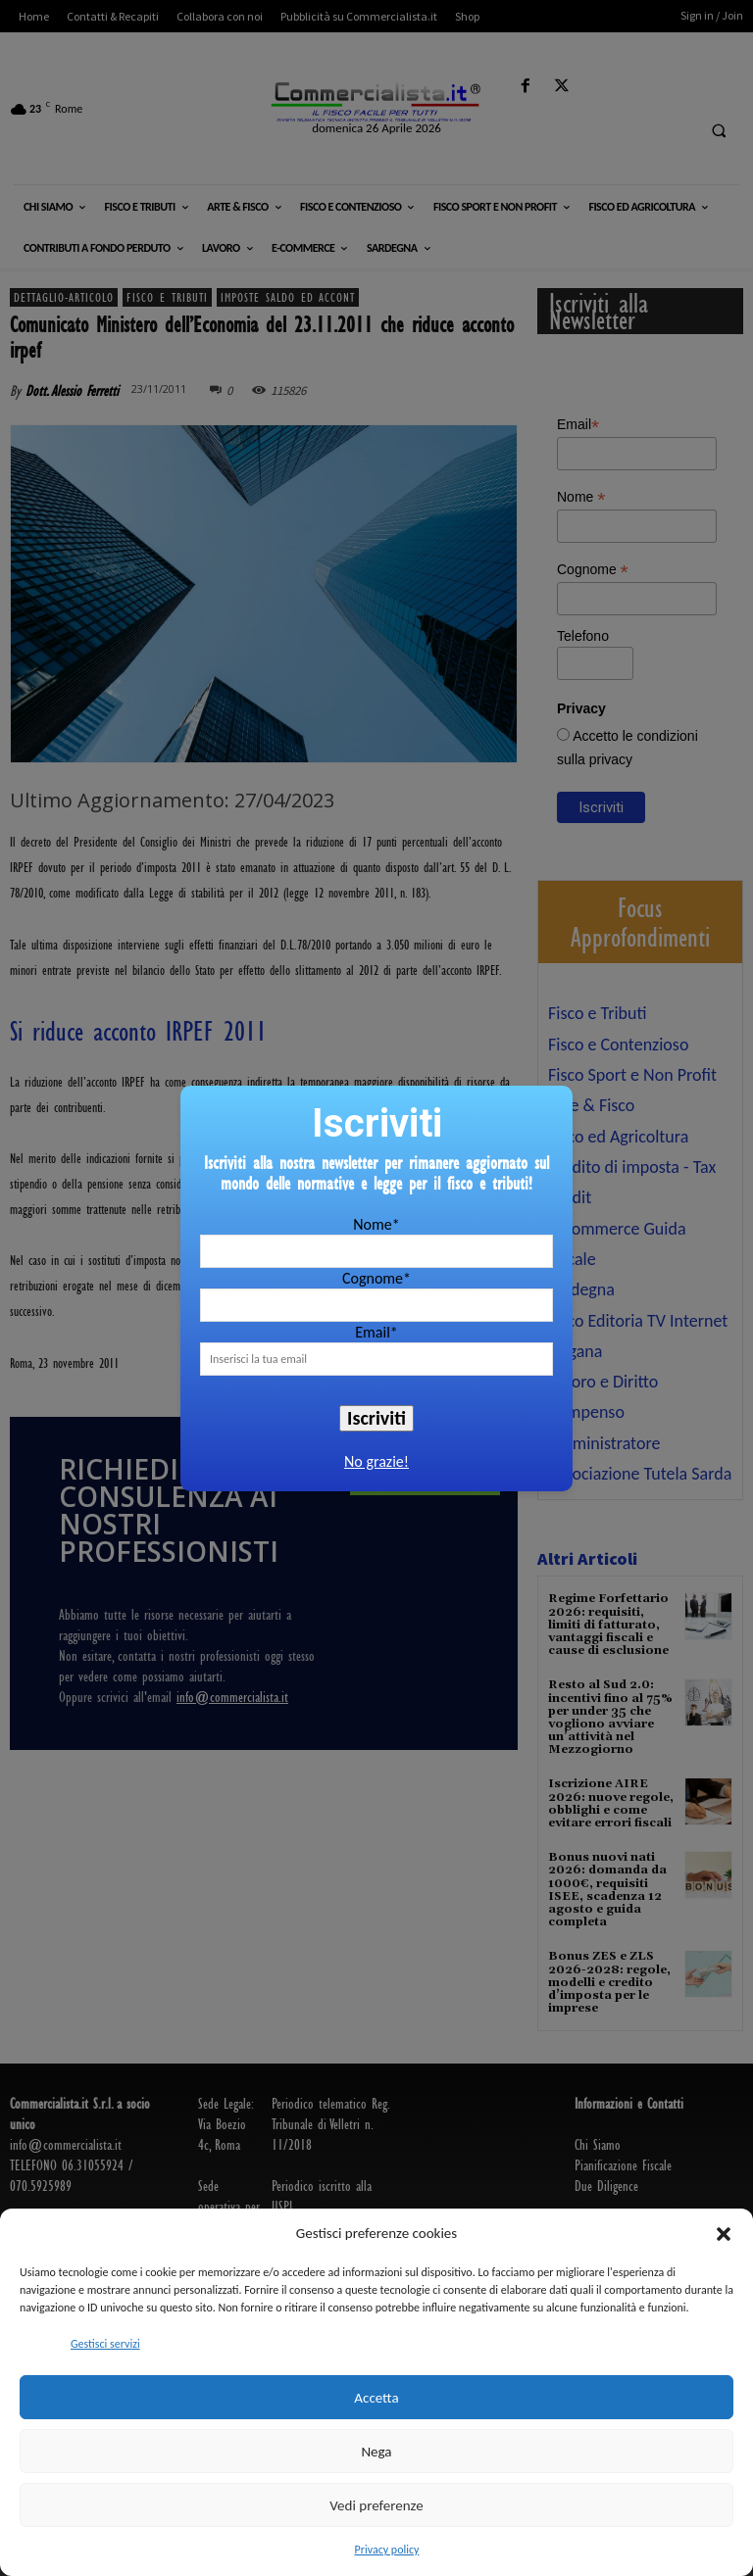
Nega (376, 2451)
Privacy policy (387, 2549)
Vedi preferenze (376, 2505)
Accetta (376, 2397)
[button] (723, 2234)
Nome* (376, 1224)
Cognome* (376, 1278)
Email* (376, 1332)
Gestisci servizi (105, 2344)
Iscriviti (376, 1418)
